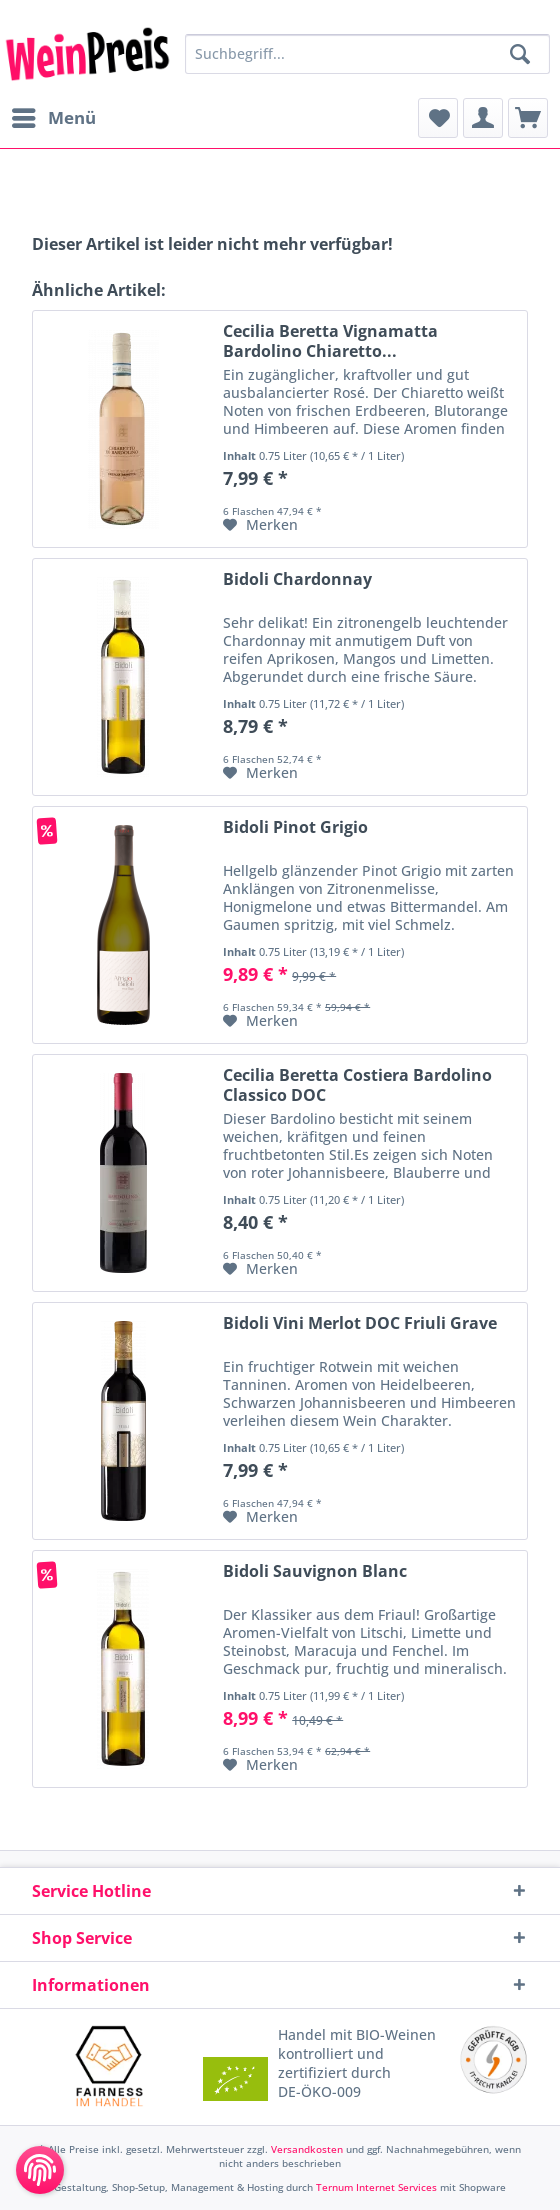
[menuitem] (53, 118)
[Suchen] (520, 54)
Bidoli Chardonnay (297, 579)
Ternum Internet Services (376, 2187)
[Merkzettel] (438, 118)
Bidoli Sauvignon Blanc (315, 1571)
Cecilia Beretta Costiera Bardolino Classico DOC (357, 1085)
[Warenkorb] (528, 118)
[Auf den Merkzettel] (260, 525)
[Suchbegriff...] (367, 54)
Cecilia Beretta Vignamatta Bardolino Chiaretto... (330, 341)
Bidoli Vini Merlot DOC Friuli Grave (360, 1323)
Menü (54, 115)
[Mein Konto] (483, 118)
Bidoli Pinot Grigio (295, 827)
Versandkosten (307, 2149)
